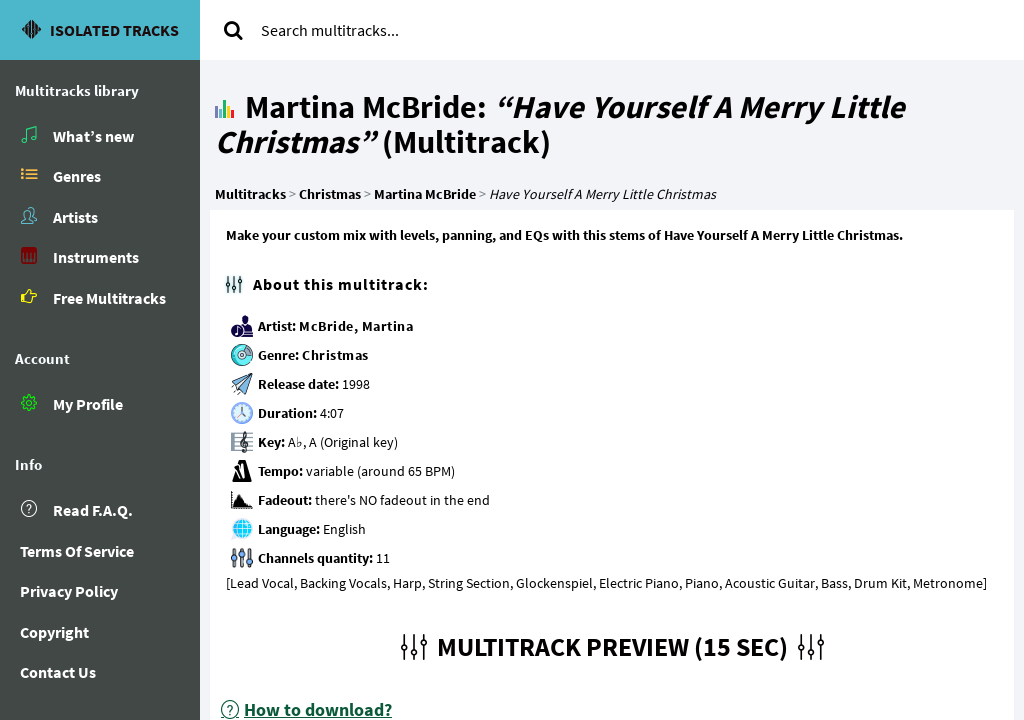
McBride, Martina (356, 326)
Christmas (335, 355)
